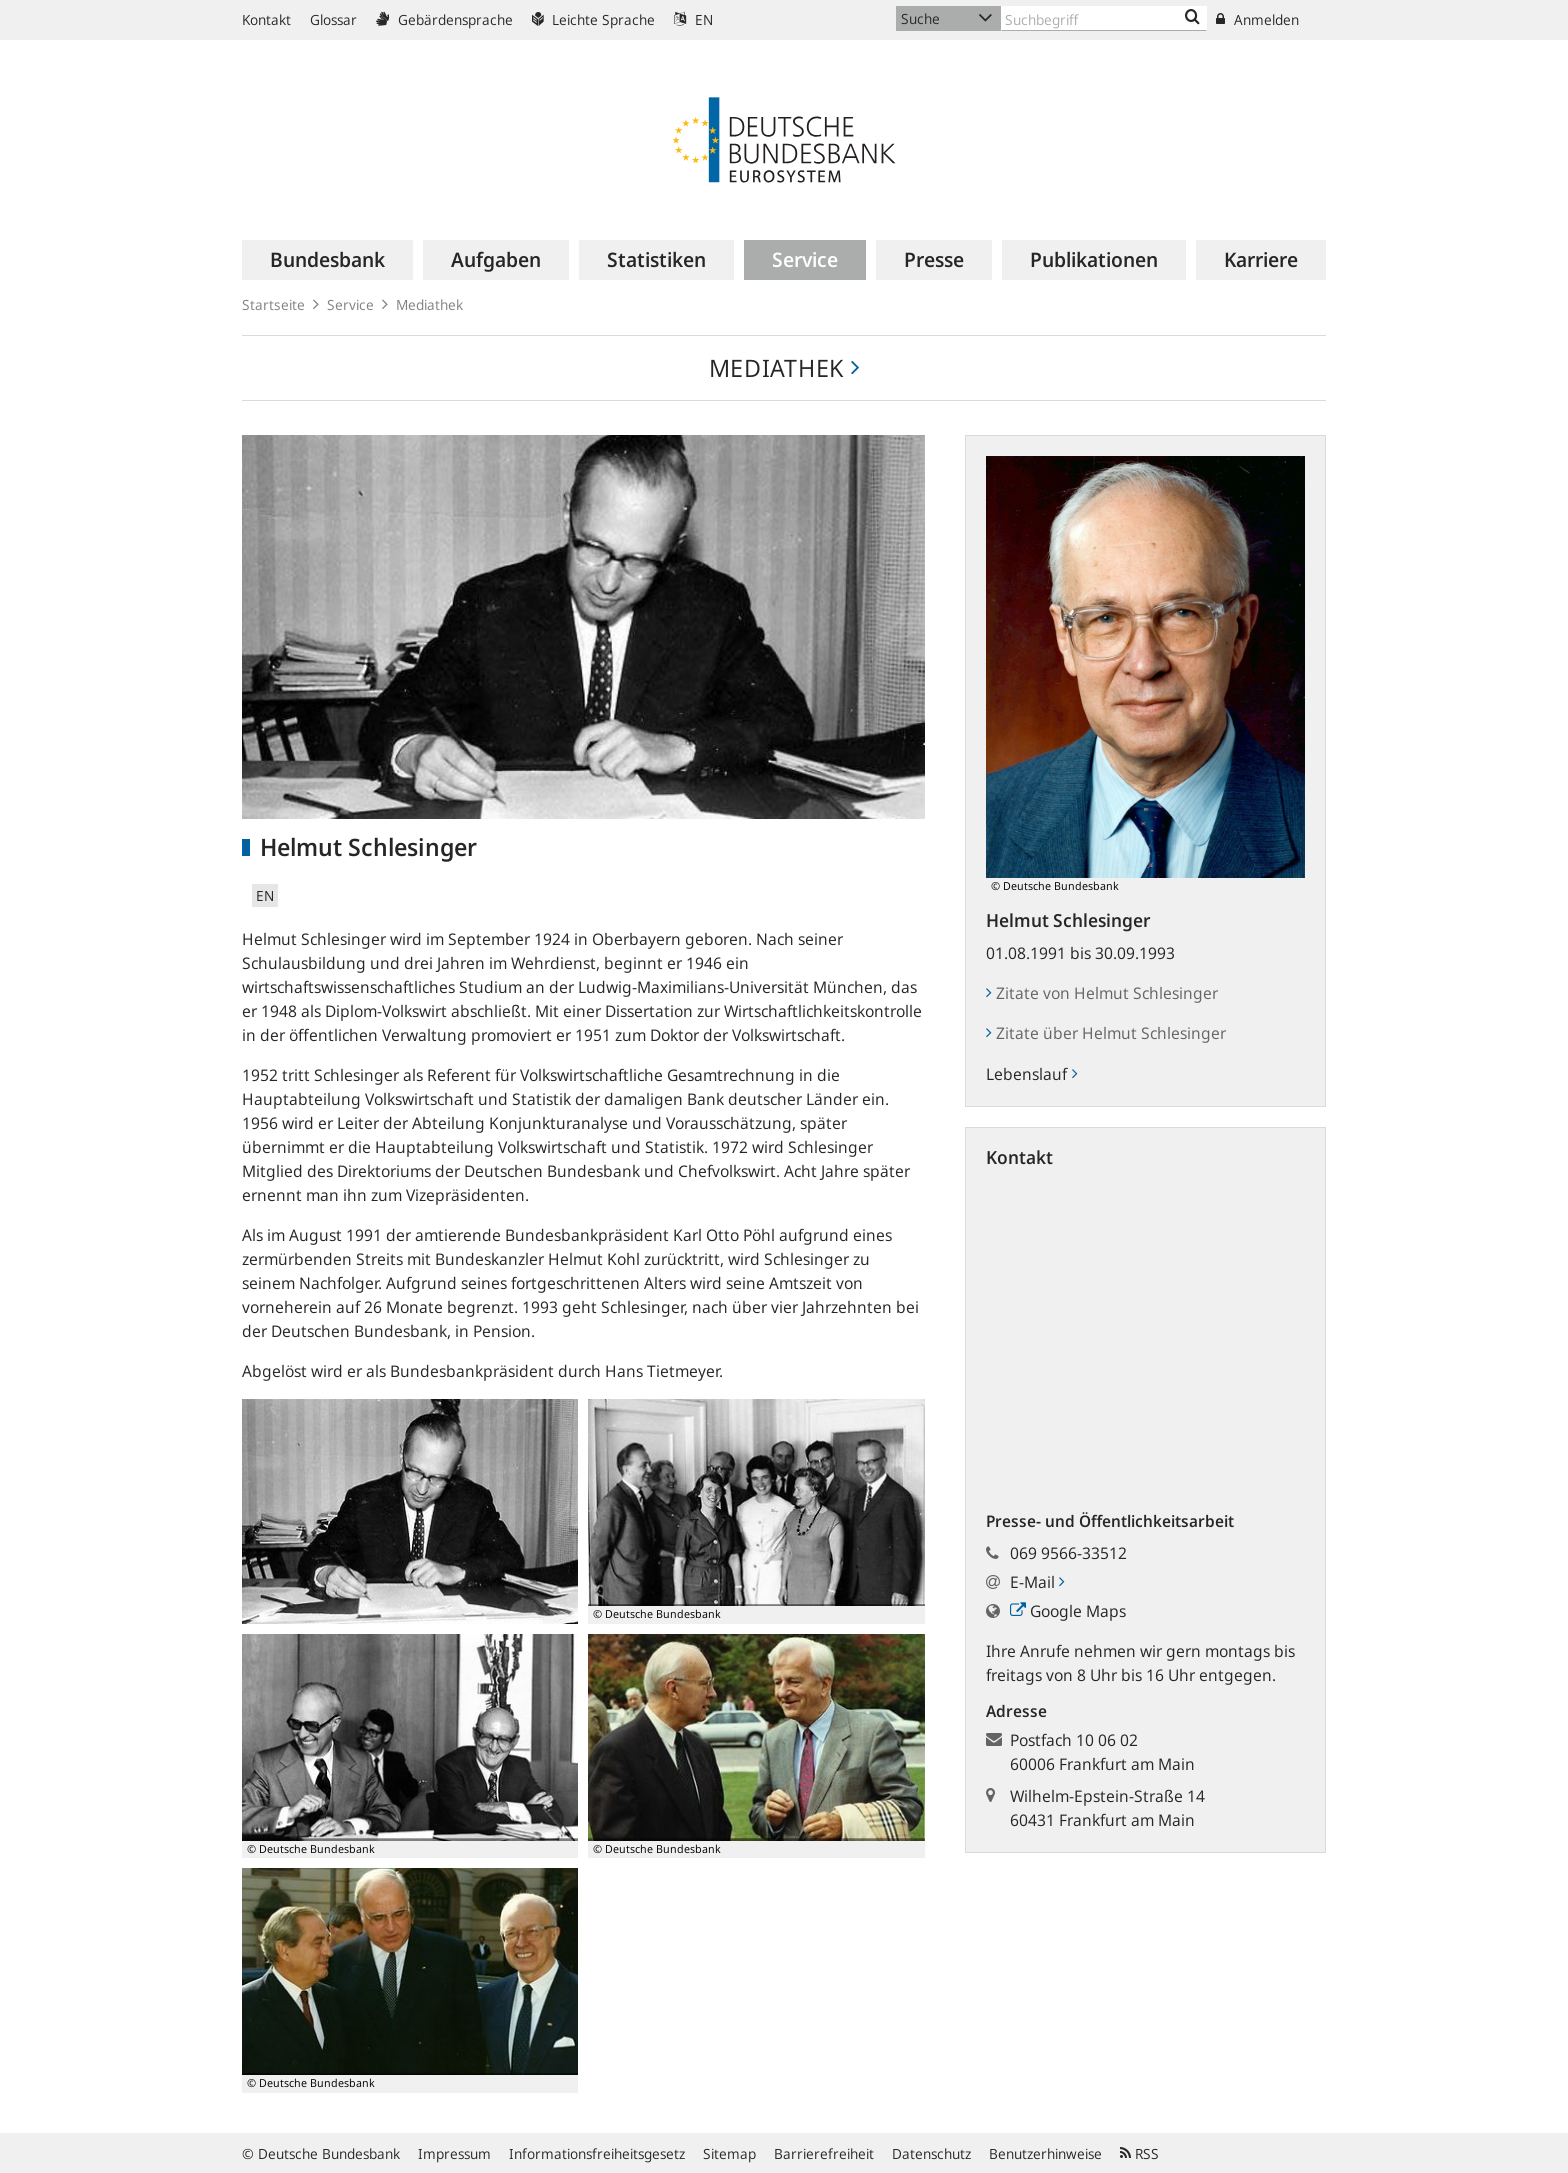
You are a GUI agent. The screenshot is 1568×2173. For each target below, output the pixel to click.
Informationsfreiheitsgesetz (597, 2153)
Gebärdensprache (444, 19)
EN (693, 19)
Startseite (273, 304)
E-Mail (1037, 1582)
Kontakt (266, 19)
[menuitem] (327, 260)
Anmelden (1257, 19)
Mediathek (429, 304)
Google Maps (1068, 1611)
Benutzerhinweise (1045, 2153)
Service (350, 304)
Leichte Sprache (593, 19)
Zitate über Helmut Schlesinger (1106, 1033)
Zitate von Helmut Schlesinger (1102, 993)
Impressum (454, 2153)
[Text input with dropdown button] (1104, 18)
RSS (1139, 2153)
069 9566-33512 (1068, 1553)
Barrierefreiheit (824, 2153)
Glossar (333, 19)
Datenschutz (931, 2153)
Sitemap (729, 2153)
